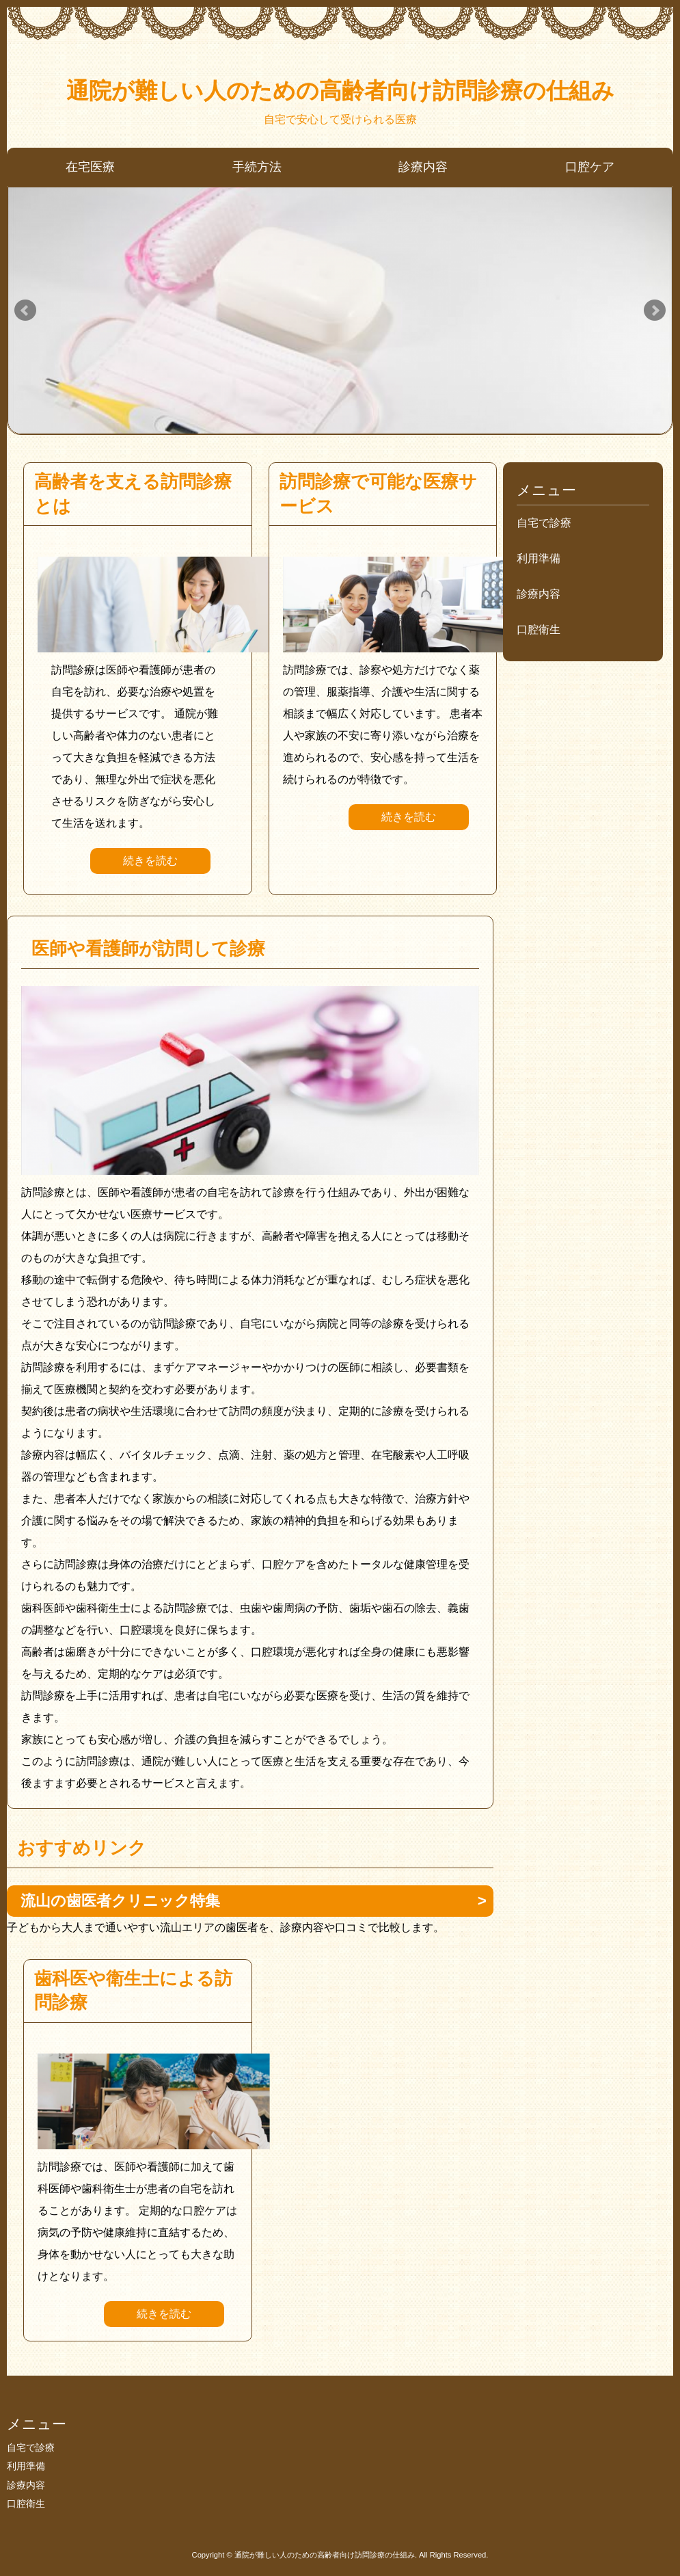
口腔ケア (589, 167)
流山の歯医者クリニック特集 (120, 1900)
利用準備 (538, 558)
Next (655, 310)
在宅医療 (90, 167)
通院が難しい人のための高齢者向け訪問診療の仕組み (340, 90)
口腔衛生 (538, 629)
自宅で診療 (544, 523)
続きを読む (150, 860)
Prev (25, 310)
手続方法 (257, 167)
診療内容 (423, 167)
